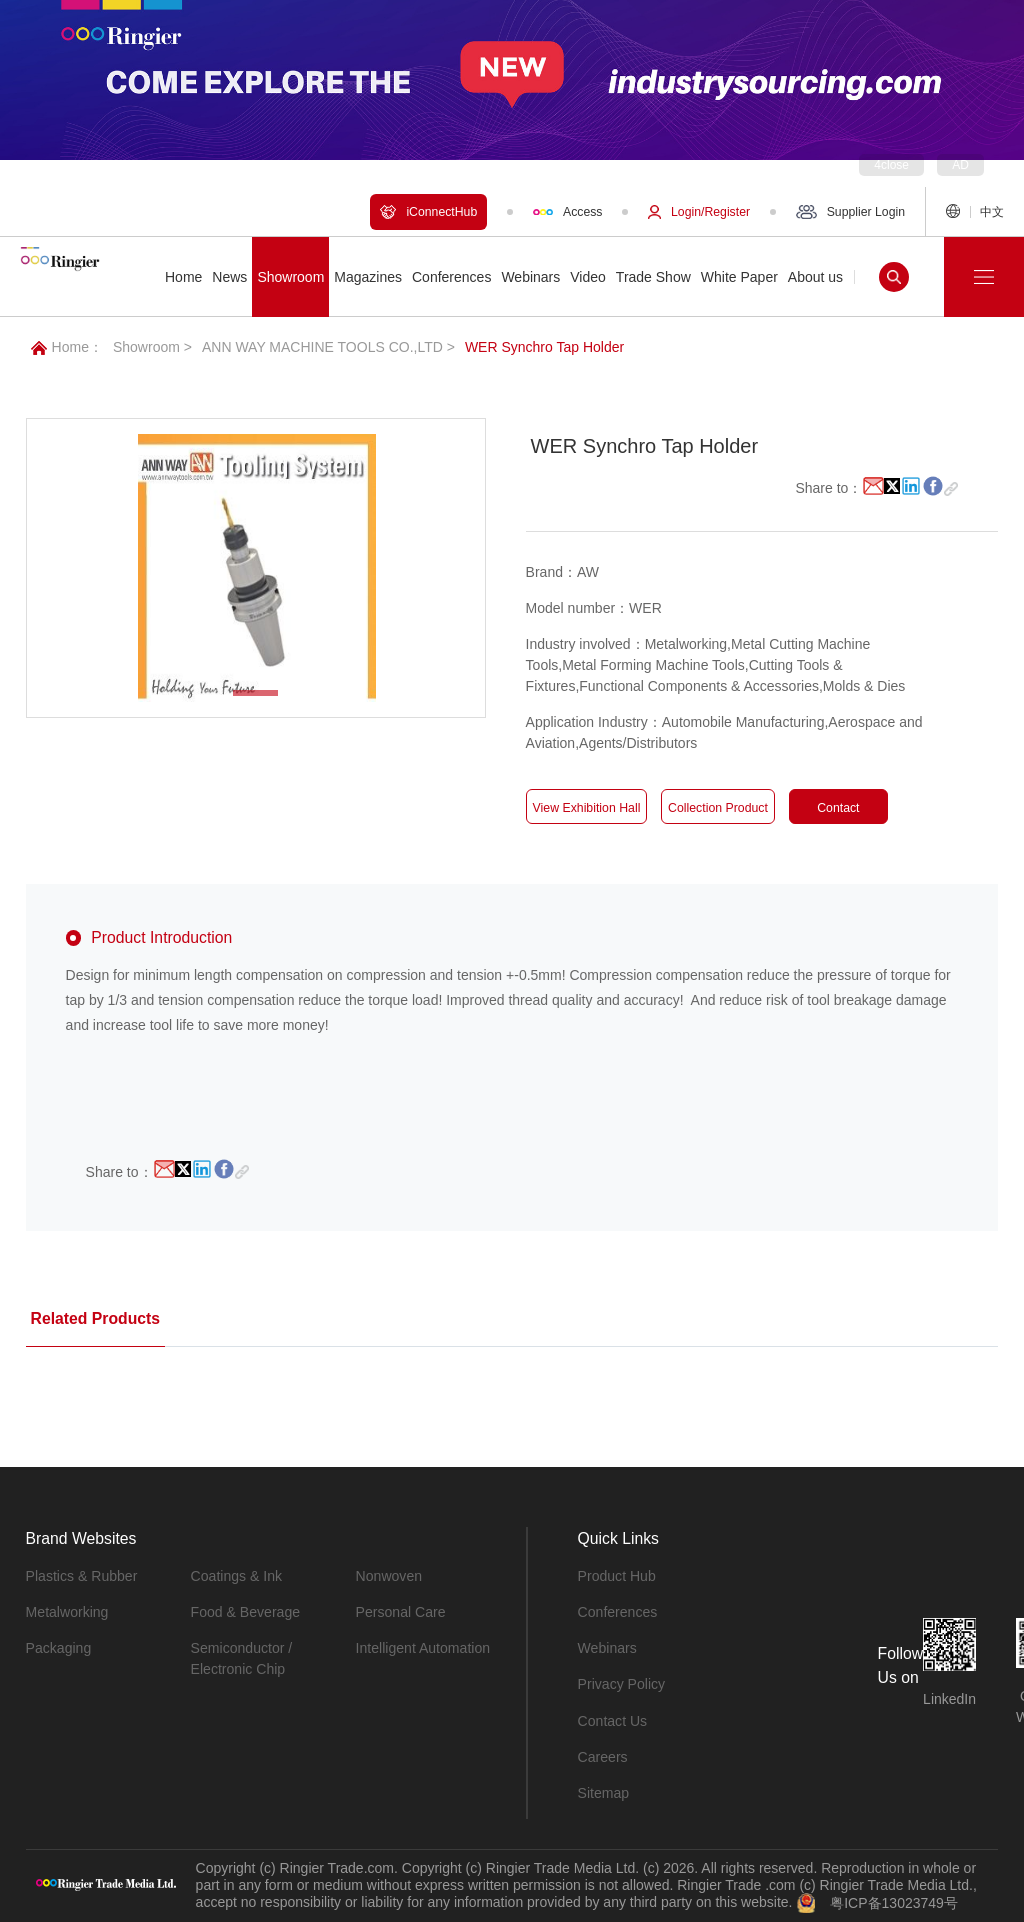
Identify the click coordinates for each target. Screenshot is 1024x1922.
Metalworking (67, 1612)
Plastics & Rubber (81, 1576)
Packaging (58, 1648)
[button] (255, 693)
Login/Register (699, 212)
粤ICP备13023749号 (894, 1902)
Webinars (607, 1648)
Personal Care (401, 1612)
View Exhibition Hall (586, 808)
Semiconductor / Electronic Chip (241, 1658)
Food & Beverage (245, 1612)
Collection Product (717, 808)
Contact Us (612, 1720)
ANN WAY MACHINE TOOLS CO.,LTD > (328, 347)
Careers (603, 1756)
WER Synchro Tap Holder (544, 347)
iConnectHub (428, 212)
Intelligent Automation (423, 1648)
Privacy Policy (621, 1684)
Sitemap (603, 1792)
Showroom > (152, 347)
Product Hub (617, 1576)
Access (567, 212)
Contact (838, 808)
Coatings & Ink (236, 1576)
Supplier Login (850, 212)
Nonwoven (389, 1576)
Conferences (617, 1612)
